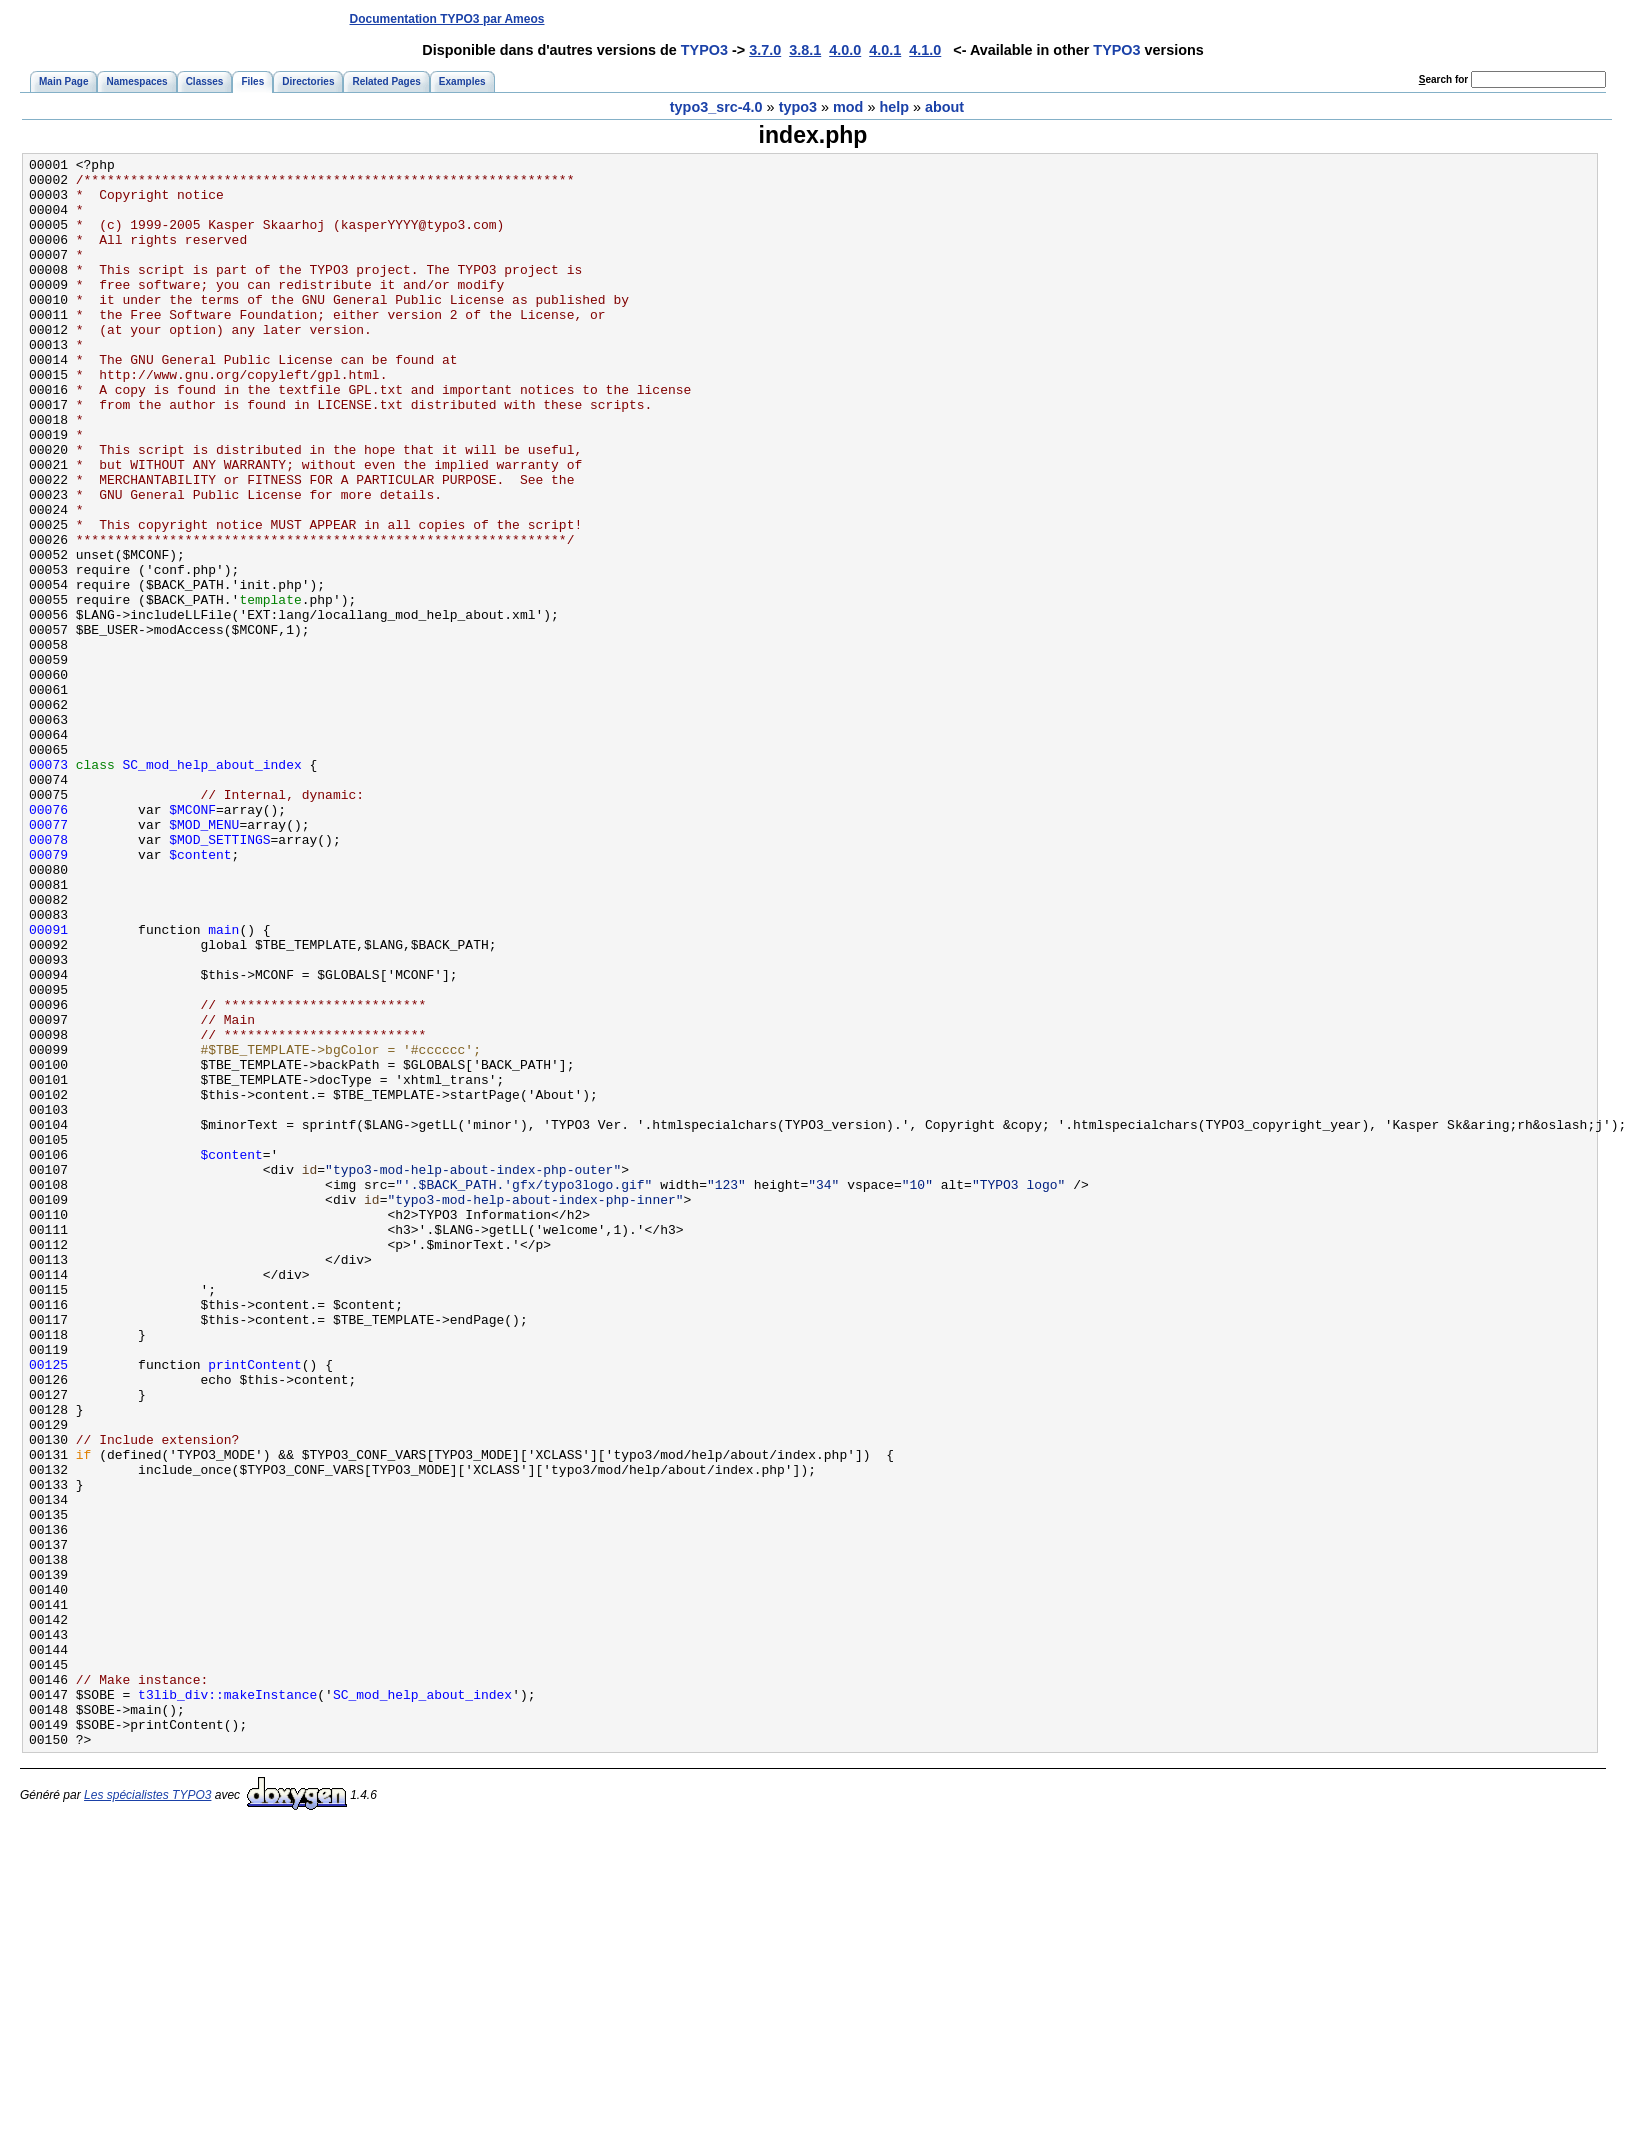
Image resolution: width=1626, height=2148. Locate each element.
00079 (48, 995)
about (944, 107)
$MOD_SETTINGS (219, 977)
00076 (48, 941)
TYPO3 (704, 50)
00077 (48, 959)
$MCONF (192, 941)
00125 (48, 1607)
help (894, 107)
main (223, 1085)
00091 (48, 1085)
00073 (48, 887)
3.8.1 (805, 50)
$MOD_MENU (204, 959)
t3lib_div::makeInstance (227, 2003)
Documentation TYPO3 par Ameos (447, 19)
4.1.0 (925, 50)
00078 (48, 977)
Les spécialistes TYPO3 (147, 2113)
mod (848, 107)
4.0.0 (845, 50)
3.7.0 (765, 50)
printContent (255, 1607)
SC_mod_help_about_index (212, 887)
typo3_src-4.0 (716, 107)
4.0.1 (885, 50)
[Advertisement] (1239, 18)
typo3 (798, 107)
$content (200, 995)
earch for (1443, 79)
